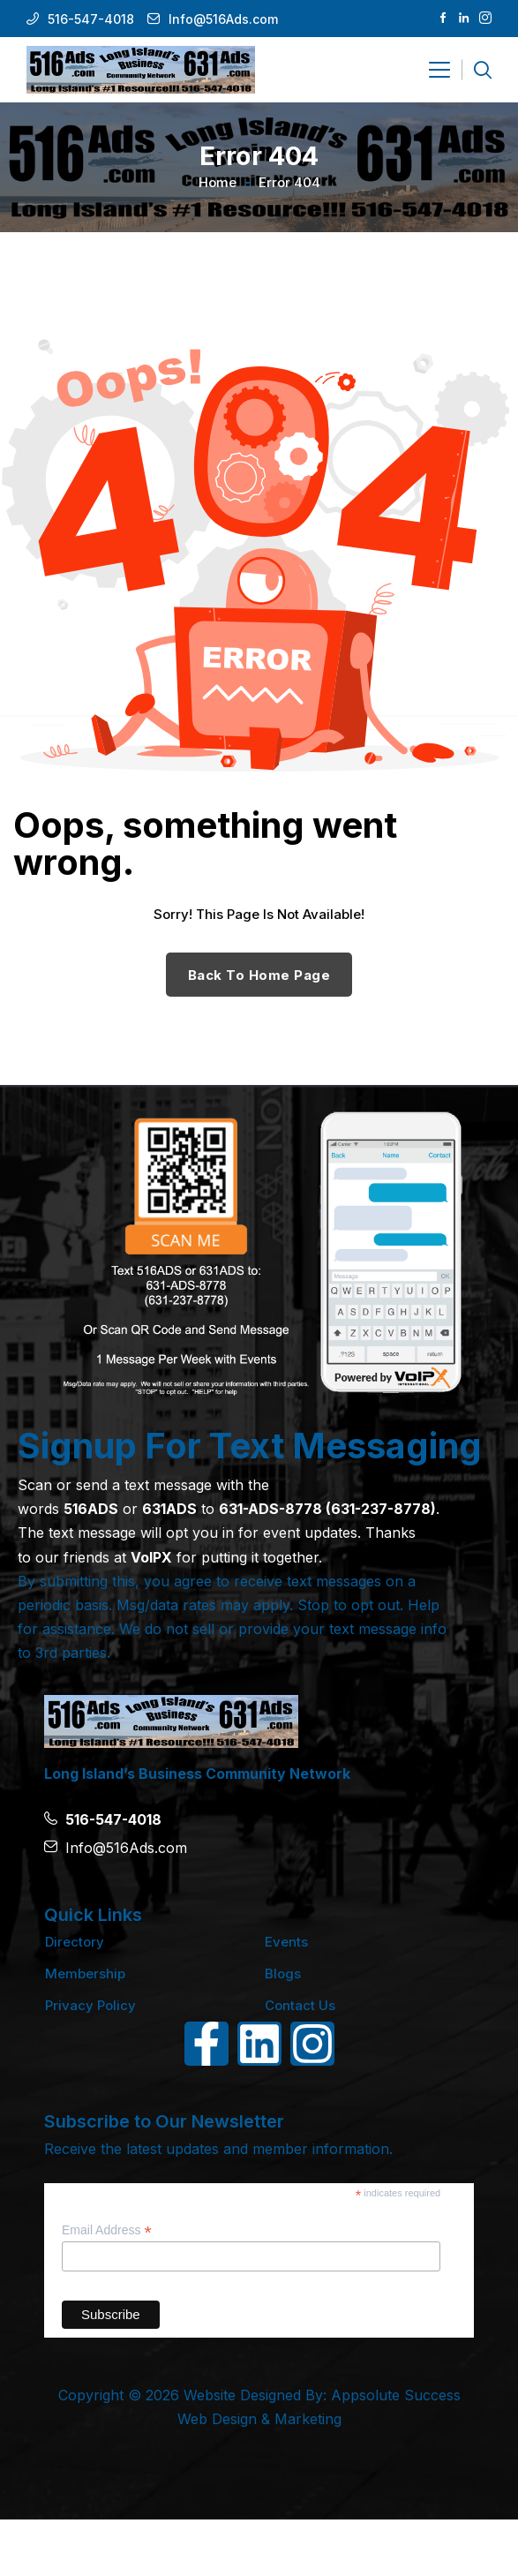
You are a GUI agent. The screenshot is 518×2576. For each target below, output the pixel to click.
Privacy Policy (90, 2005)
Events (286, 1941)
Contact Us (300, 2005)
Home (217, 182)
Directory (74, 1941)
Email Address (107, 2230)
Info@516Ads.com (223, 18)
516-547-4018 (91, 18)
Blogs (283, 1973)
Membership (85, 1973)
